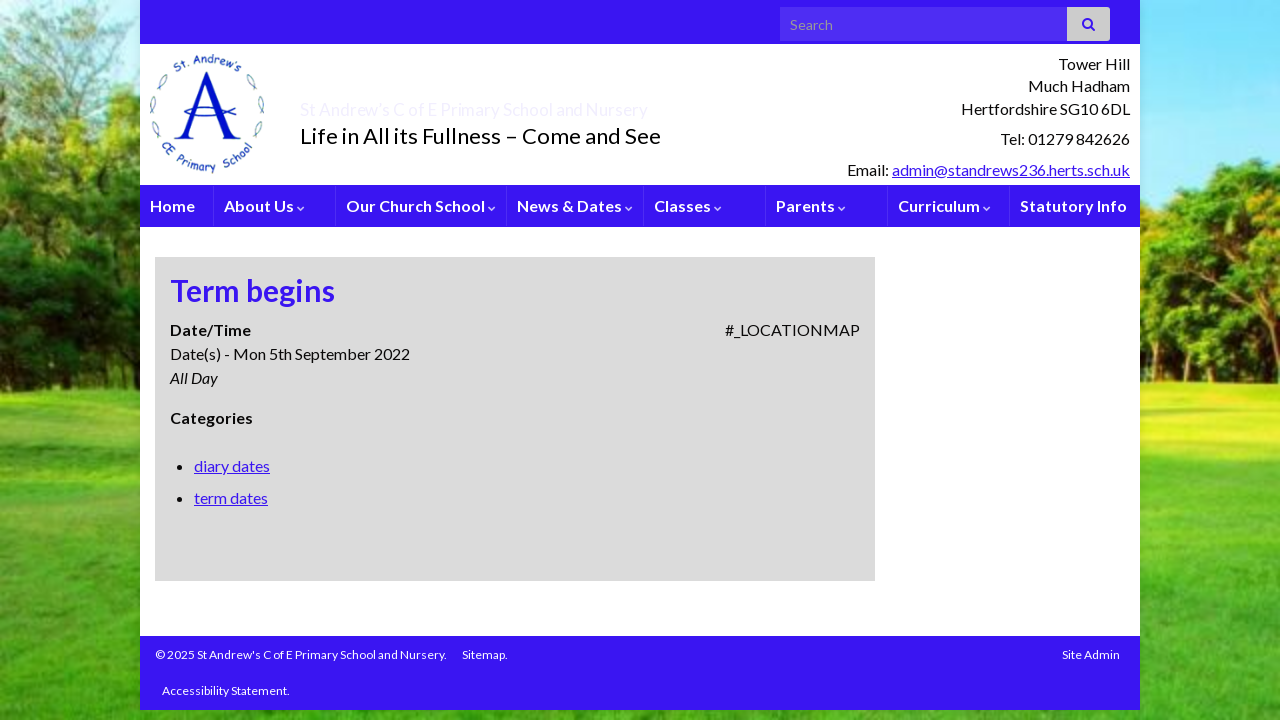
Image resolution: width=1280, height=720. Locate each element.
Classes (688, 205)
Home (172, 205)
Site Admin (1091, 654)
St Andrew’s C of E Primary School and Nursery (585, 104)
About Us (264, 205)
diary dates (232, 465)
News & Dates (575, 205)
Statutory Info (1073, 205)
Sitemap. (485, 654)
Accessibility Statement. (226, 690)
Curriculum (944, 205)
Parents (811, 205)
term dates (231, 497)
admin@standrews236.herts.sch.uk (1011, 169)
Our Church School (421, 205)
